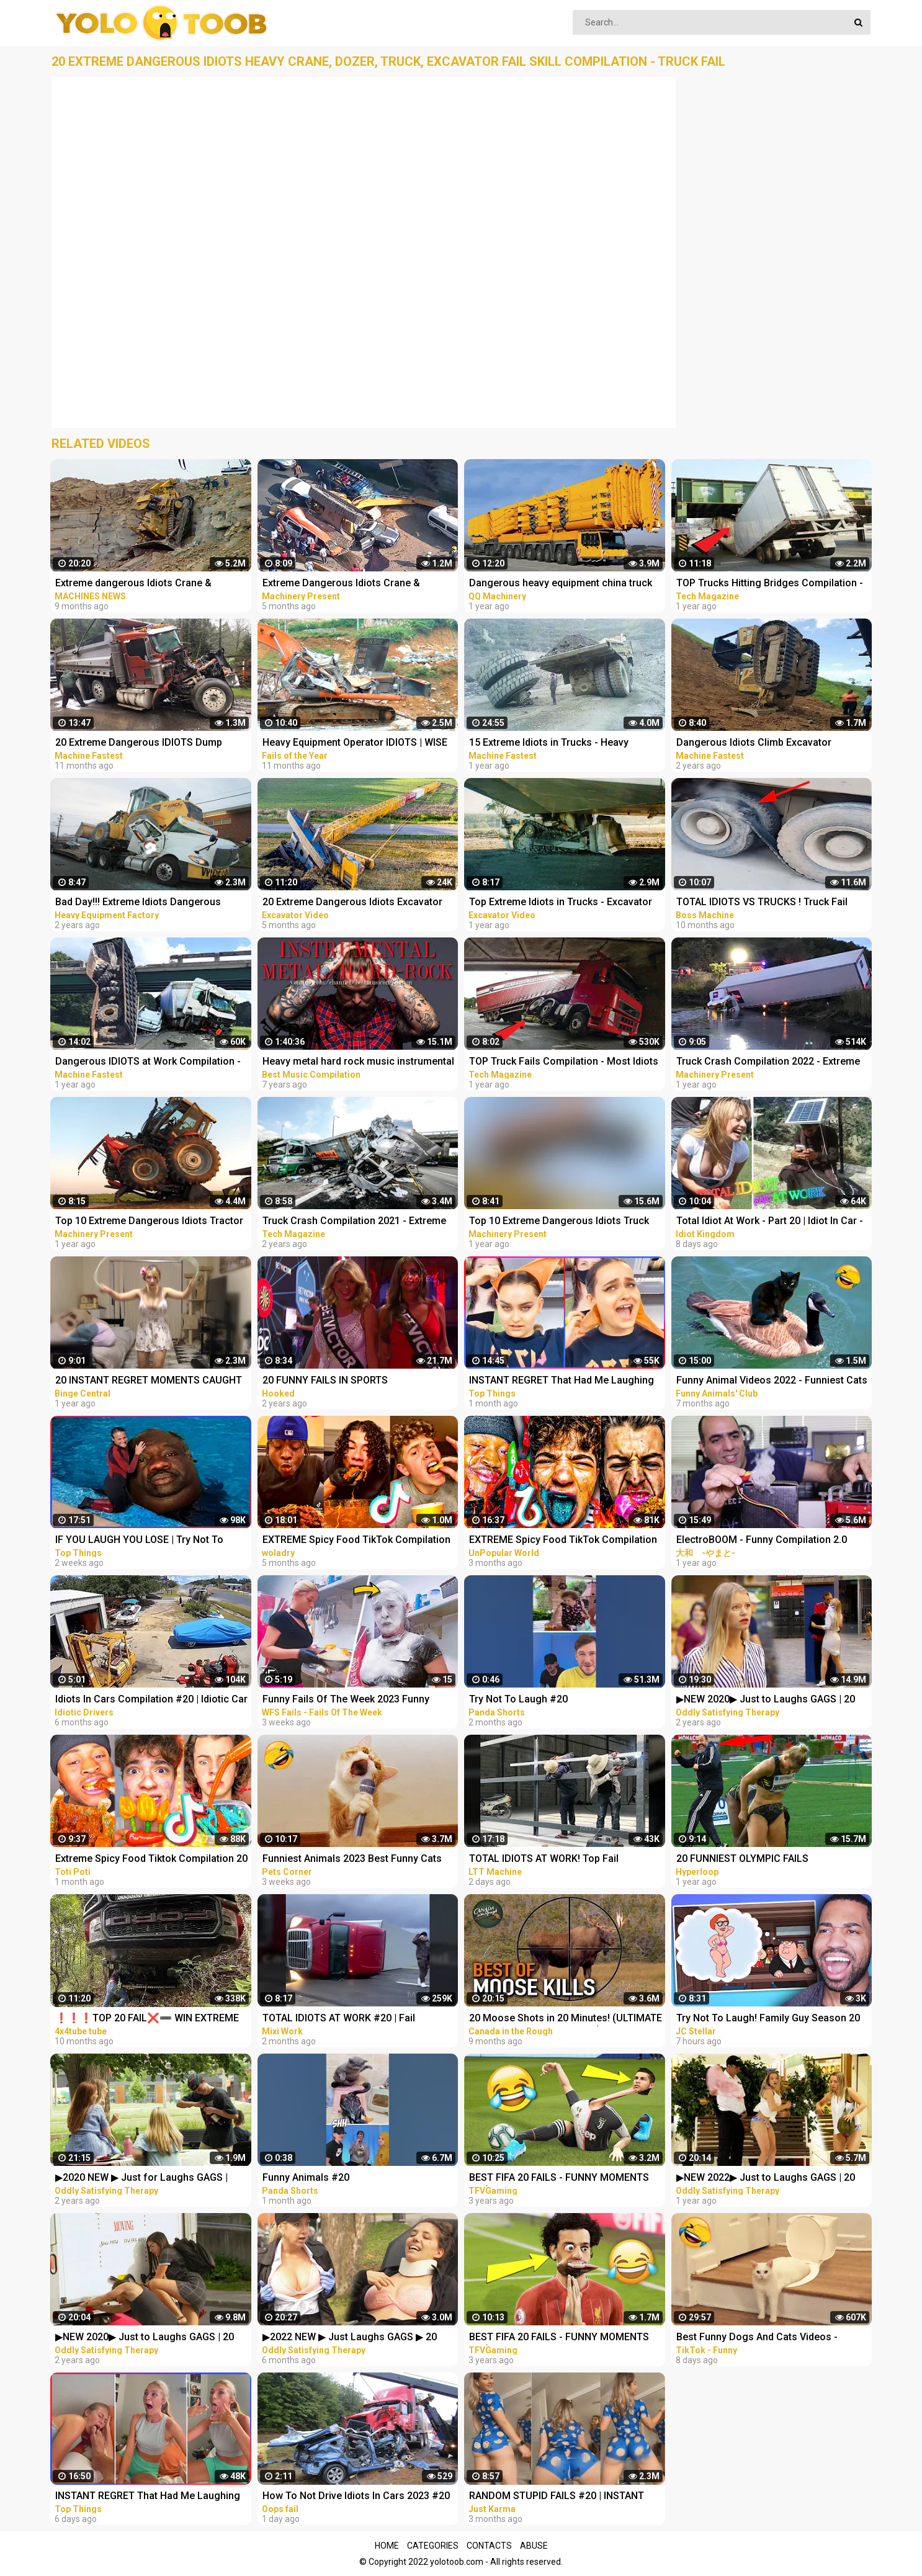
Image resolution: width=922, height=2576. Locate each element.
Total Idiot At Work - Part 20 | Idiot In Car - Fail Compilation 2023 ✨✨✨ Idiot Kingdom (769, 1222)
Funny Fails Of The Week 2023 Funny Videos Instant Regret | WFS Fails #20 (347, 1700)
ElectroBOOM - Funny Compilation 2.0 (761, 1539)
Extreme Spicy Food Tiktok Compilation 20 (151, 1858)
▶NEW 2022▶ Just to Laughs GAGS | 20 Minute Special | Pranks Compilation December (765, 2178)
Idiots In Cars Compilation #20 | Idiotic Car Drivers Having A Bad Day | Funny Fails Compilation (151, 1700)
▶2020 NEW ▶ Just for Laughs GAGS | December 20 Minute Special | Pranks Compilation (141, 2178)
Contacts (489, 2546)
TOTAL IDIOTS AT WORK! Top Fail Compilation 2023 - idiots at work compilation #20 (544, 1860)
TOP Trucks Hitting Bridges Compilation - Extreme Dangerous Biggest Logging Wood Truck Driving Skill (769, 584)
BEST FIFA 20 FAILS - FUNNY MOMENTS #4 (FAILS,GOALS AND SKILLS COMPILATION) (559, 2178)
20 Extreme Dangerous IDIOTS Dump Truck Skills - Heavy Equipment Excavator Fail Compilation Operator (148, 743)
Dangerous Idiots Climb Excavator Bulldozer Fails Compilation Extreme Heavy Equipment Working (758, 743)
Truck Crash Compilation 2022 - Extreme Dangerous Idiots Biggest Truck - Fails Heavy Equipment (768, 1062)
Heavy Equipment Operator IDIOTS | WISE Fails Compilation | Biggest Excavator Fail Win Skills (356, 743)
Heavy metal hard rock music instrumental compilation (358, 1062)
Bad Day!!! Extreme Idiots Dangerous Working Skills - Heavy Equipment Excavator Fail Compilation (138, 903)
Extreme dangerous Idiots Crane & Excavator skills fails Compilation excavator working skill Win (133, 584)
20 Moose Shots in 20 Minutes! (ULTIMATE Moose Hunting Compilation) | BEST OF (565, 2019)
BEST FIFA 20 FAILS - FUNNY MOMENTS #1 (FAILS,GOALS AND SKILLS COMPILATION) (559, 2338)
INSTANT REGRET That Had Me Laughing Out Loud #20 (561, 1381)
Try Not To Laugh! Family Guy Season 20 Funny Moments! (768, 2019)
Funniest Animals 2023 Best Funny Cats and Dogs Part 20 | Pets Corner (352, 1860)
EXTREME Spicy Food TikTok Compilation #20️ (356, 1541)
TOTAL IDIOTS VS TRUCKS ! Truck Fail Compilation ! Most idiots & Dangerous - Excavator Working (767, 903)
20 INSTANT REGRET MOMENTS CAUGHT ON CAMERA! (148, 1381)
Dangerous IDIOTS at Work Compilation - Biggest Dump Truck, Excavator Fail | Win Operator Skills (148, 1062)
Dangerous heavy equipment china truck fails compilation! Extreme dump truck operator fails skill (560, 584)
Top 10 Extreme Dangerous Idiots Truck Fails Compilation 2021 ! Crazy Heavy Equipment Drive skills (559, 1222)
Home (387, 2546)
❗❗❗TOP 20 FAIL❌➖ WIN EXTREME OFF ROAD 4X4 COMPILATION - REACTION (149, 2019)
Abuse (534, 2546)
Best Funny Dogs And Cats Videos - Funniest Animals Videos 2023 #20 (757, 2338)
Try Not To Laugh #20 (518, 1699)
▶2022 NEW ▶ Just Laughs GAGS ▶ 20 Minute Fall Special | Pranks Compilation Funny (353, 2338)
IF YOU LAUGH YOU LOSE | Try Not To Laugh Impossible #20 (139, 1541)
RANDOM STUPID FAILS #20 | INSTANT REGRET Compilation (556, 2497)
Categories (433, 2546)
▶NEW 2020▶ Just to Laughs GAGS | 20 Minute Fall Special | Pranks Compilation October (146, 2338)
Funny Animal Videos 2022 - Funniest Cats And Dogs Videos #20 (771, 1381)
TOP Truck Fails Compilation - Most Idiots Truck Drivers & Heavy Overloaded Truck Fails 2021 (563, 1062)
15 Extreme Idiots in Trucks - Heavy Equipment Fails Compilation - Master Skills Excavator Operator (554, 743)
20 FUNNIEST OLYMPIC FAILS (742, 1858)
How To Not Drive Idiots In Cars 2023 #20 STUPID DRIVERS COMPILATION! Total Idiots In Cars (356, 2497)
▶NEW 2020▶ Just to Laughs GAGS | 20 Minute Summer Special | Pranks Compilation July (765, 1700)
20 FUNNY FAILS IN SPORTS (325, 1380)
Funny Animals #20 (305, 2177)
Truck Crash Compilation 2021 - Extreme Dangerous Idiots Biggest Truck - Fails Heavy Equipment (354, 1222)
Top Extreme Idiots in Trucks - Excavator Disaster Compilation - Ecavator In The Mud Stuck (560, 903)
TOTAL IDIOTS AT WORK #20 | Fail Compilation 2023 (338, 2019)
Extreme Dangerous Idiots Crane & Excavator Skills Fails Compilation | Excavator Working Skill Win (341, 584)
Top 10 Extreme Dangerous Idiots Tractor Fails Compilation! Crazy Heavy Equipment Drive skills (151, 1222)
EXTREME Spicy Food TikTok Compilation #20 (563, 1541)
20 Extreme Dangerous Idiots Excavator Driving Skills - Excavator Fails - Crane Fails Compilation (352, 903)
